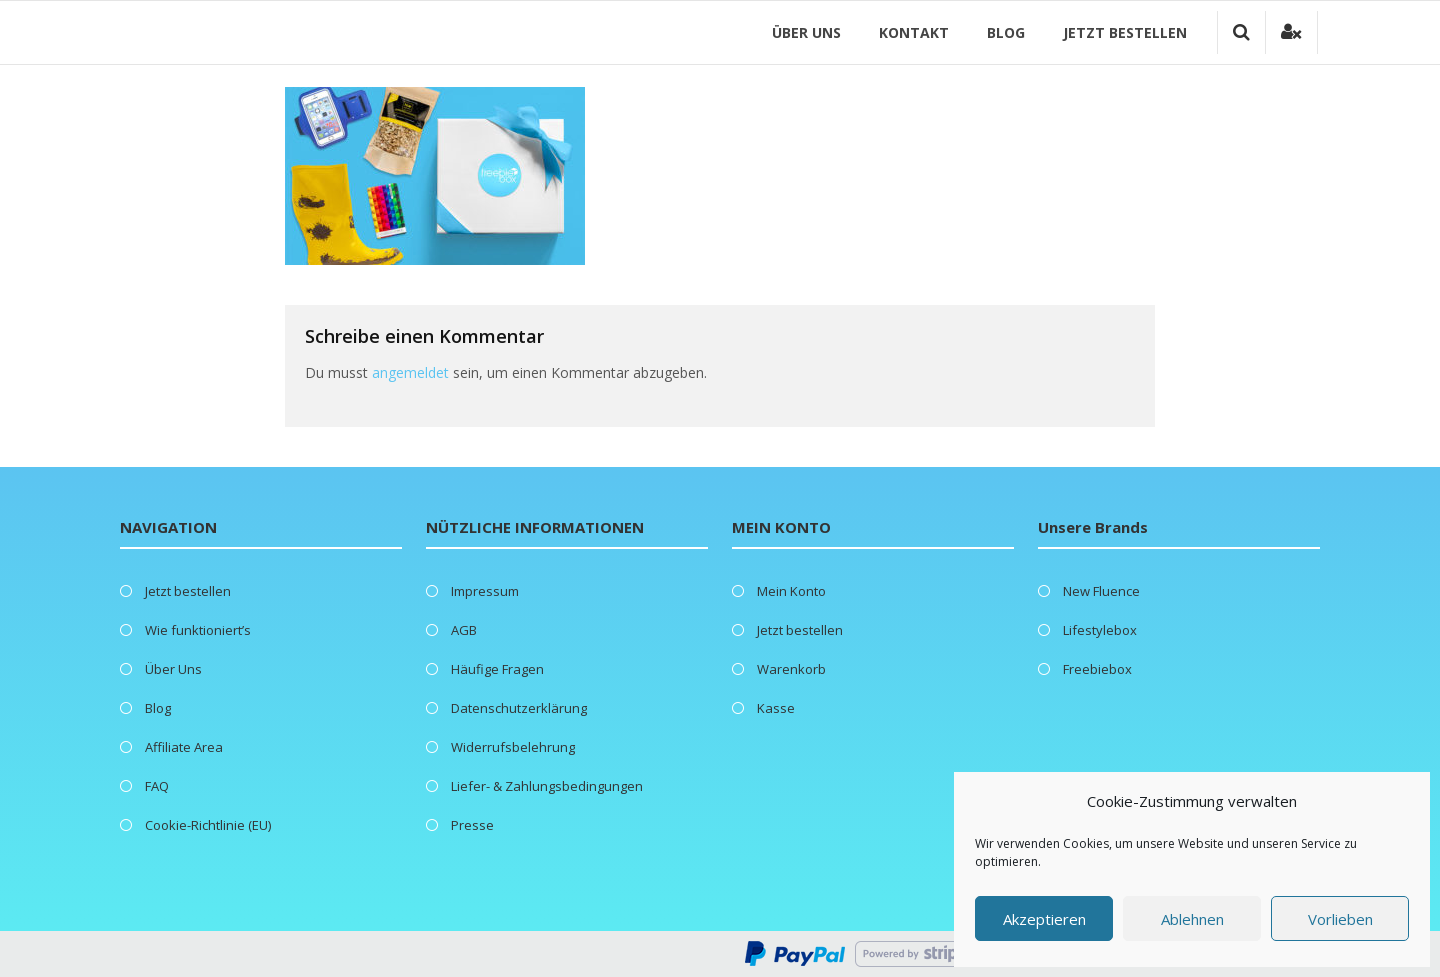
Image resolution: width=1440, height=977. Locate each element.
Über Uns (808, 32)
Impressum (485, 591)
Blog (1008, 32)
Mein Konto (791, 591)
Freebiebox (1097, 669)
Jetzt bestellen (1127, 32)
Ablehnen (1192, 919)
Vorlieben (1340, 919)
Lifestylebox (1100, 630)
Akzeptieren (1044, 919)
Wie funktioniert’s (198, 630)
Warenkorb (791, 669)
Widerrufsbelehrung (513, 747)
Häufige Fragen (497, 669)
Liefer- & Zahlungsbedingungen (547, 786)
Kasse (776, 708)
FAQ (157, 786)
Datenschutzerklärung (519, 708)
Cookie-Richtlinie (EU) (208, 825)
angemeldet (410, 372)
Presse (472, 825)
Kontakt (916, 32)
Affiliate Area (184, 747)
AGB (464, 630)
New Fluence (1101, 591)
